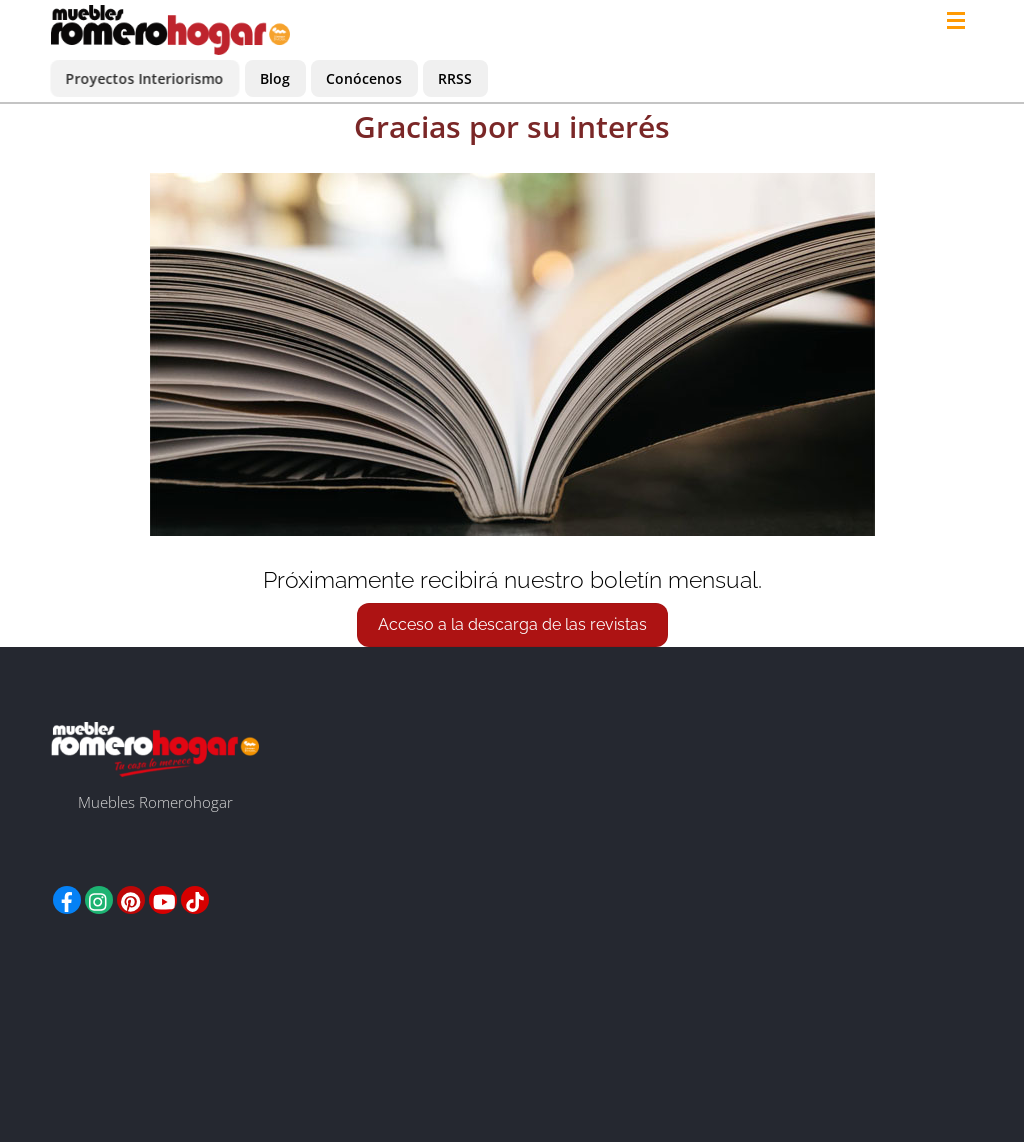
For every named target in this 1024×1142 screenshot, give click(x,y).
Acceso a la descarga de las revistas (512, 624)
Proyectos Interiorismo (145, 78)
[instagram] (99, 898)
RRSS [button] (455, 78)
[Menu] (960, 22)
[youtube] (163, 898)
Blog (275, 78)
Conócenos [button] (364, 78)
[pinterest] (131, 898)
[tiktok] (195, 898)
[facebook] (67, 898)
